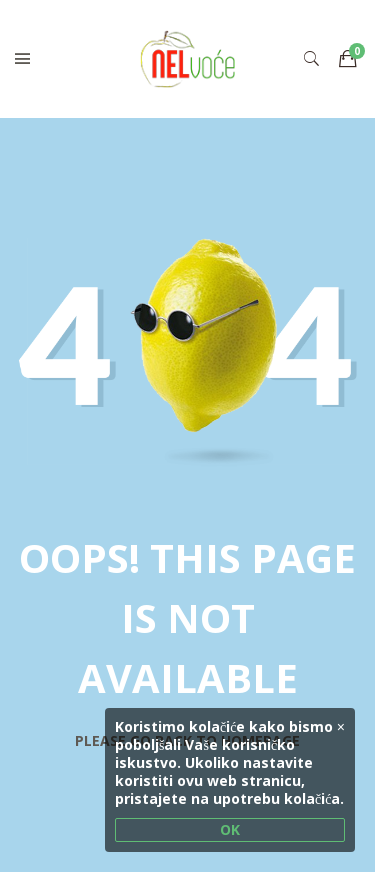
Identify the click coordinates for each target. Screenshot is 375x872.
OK (230, 829)
